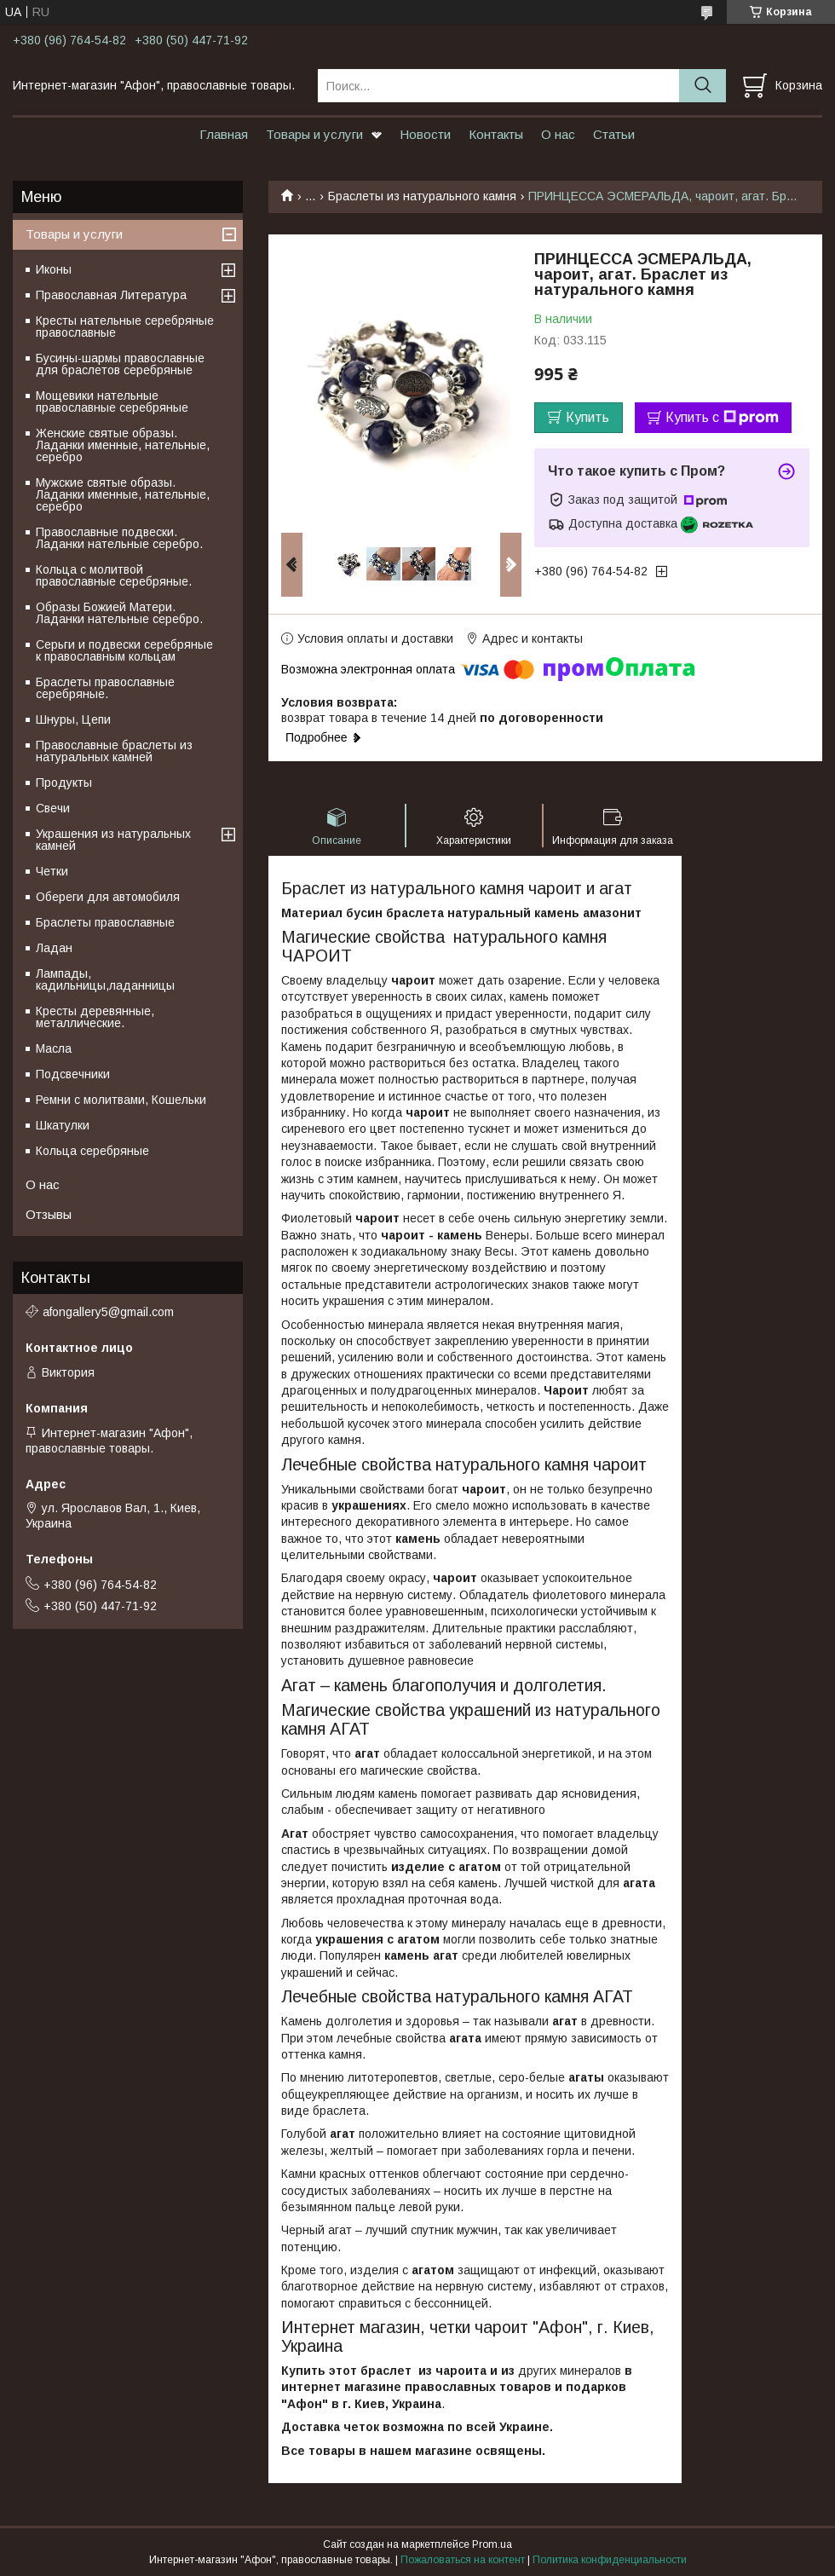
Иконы (54, 269)
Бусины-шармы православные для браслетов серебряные (120, 364)
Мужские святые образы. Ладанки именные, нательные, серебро (123, 494)
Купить (587, 417)
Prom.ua (492, 2544)
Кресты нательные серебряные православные (125, 326)
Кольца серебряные (92, 1151)
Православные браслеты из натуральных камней (114, 751)
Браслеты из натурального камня (422, 196)
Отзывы (49, 1214)
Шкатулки (62, 1125)
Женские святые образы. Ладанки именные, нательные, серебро (123, 445)
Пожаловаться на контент (462, 2560)
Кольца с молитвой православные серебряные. (114, 575)
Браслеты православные (105, 922)
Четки (52, 871)
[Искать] (702, 85)
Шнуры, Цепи (73, 719)
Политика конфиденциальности (610, 2560)
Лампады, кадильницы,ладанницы (105, 979)
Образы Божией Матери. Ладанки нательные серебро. (119, 613)
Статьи (614, 134)
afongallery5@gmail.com (108, 1312)
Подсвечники (73, 1074)
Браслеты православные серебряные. (105, 688)
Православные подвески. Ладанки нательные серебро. (119, 538)
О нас (558, 134)
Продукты (64, 782)
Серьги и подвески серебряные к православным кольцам (124, 650)
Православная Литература (111, 295)
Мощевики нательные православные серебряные (112, 401)
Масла (54, 1048)
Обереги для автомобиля (108, 897)
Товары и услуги (314, 134)
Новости (425, 134)
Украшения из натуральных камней (113, 839)
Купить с (722, 417)
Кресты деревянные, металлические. (95, 1017)
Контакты (496, 134)
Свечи (53, 808)
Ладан (54, 948)
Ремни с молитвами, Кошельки (121, 1099)
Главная (223, 134)
